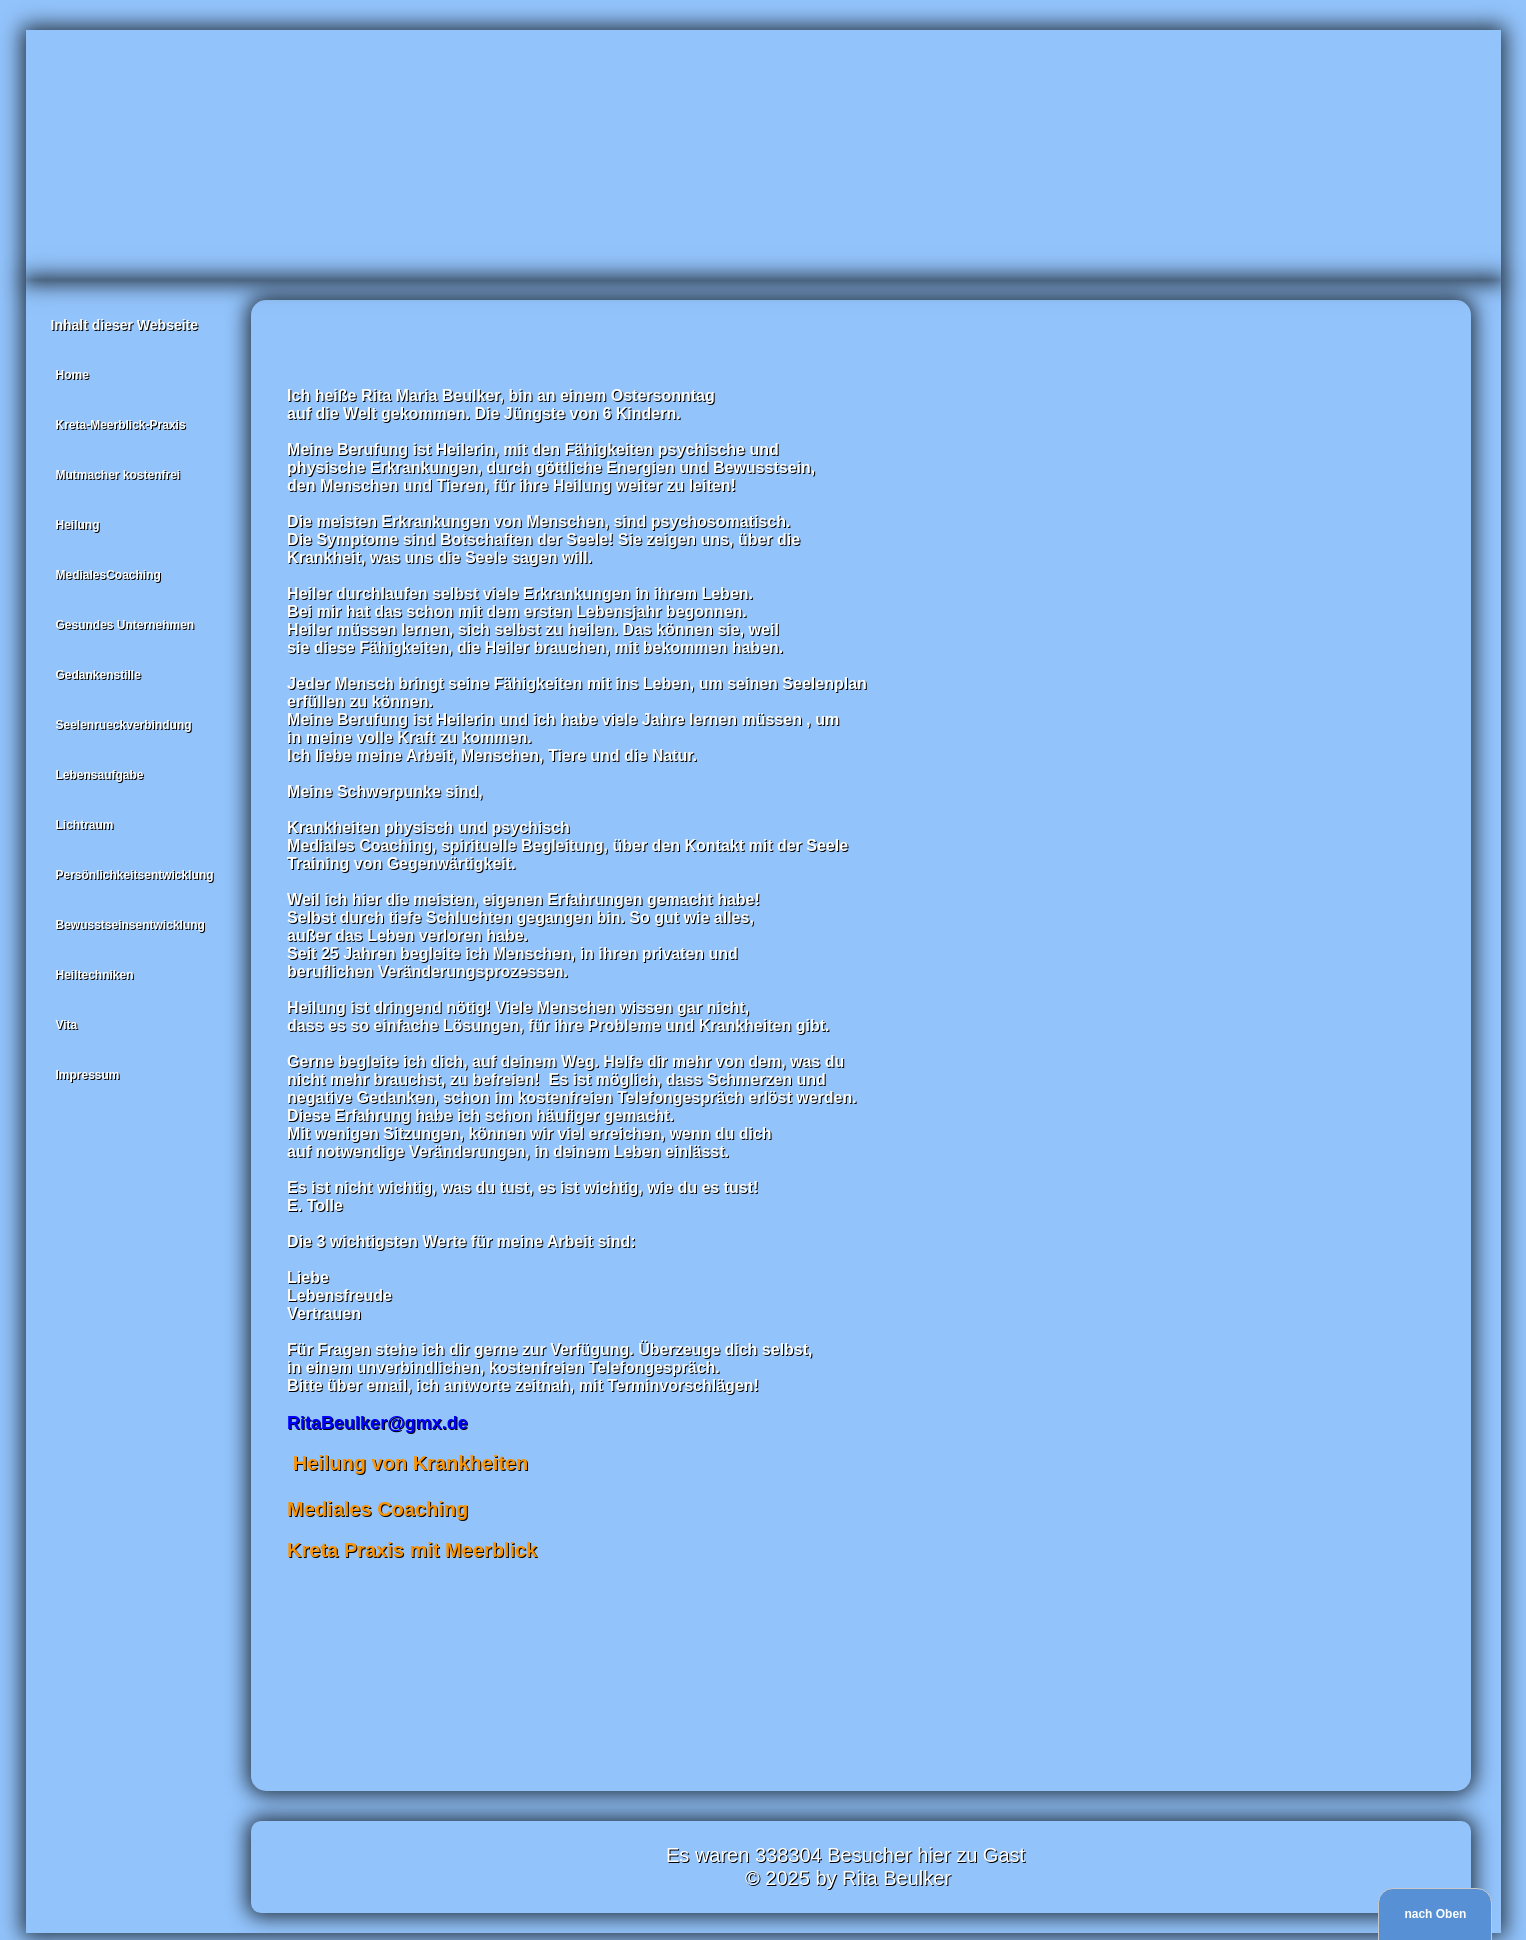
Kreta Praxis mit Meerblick (412, 1550)
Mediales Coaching (380, 1509)
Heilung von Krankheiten (410, 1463)
